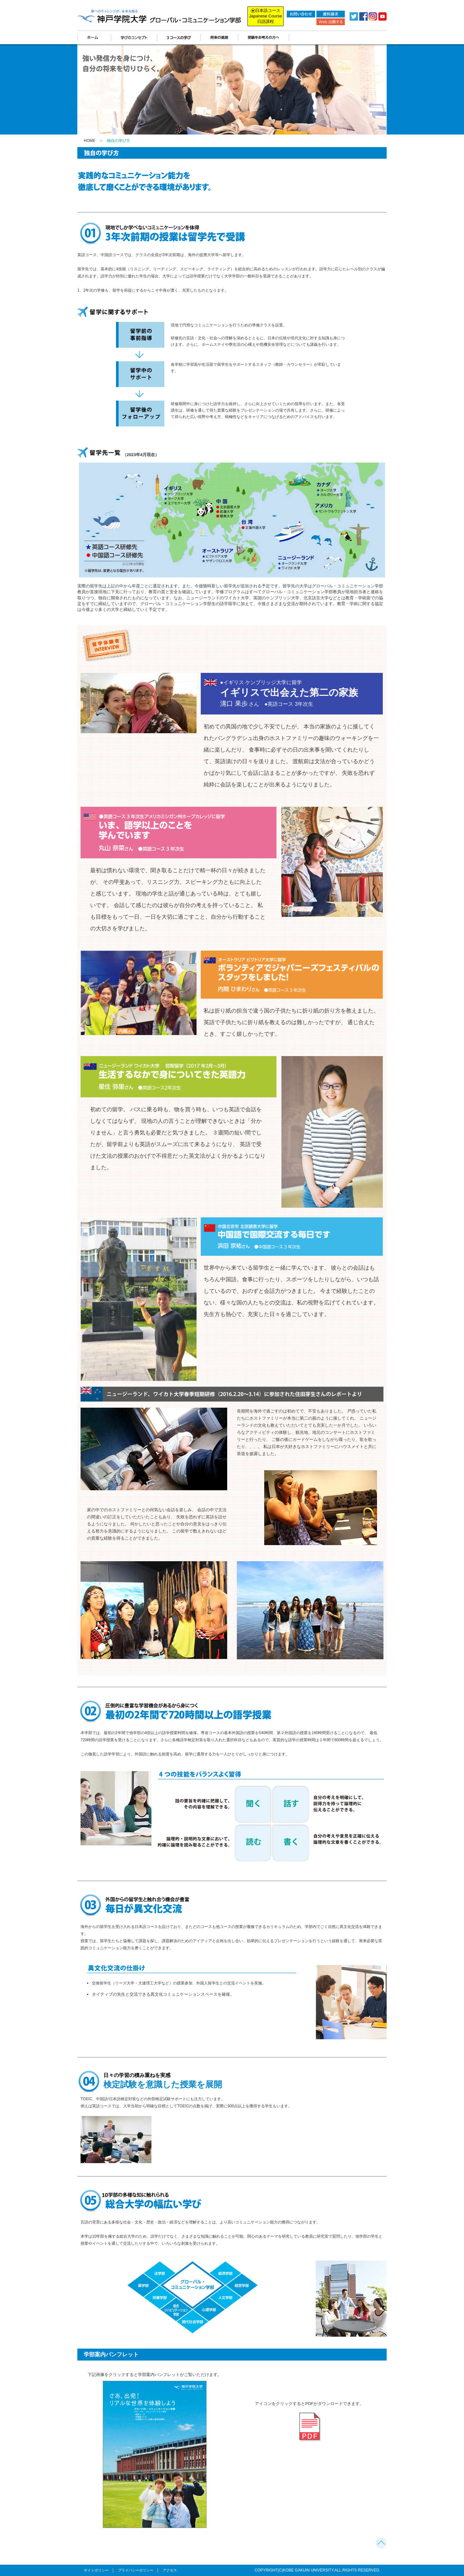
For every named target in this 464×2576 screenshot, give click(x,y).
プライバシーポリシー (135, 2570)
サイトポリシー (96, 2570)
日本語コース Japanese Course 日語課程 (265, 16)
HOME (89, 140)
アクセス (170, 2570)
